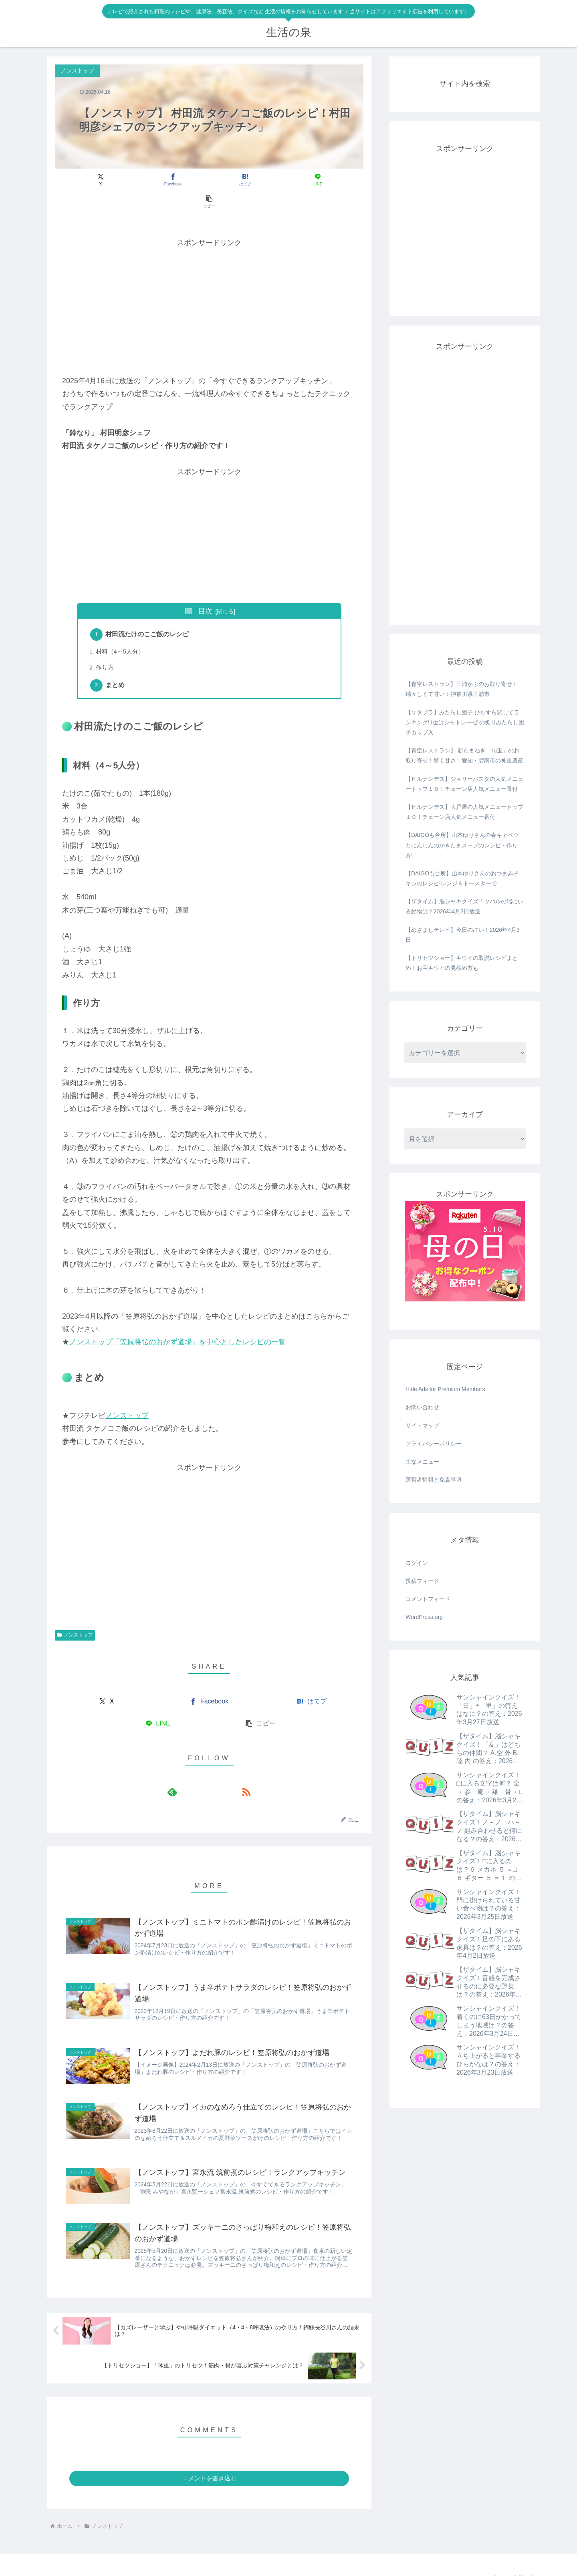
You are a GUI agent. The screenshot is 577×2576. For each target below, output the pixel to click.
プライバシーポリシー (434, 1443)
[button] (312, 180)
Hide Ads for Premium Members (445, 1389)
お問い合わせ (422, 1407)
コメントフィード (428, 1599)
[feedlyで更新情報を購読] (200, 1772)
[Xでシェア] (105, 180)
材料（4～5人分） (121, 630)
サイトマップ (422, 1425)
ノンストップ (127, 1396)
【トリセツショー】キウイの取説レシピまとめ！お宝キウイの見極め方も (462, 963)
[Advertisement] (209, 283)
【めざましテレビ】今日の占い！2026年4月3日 (463, 935)
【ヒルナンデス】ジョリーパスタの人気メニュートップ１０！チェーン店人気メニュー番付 (464, 784)
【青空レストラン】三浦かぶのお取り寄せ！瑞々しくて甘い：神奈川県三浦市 (462, 689)
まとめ (116, 665)
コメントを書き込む (209, 2464)
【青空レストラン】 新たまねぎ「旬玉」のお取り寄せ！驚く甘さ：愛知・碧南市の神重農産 (464, 755)
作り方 (106, 647)
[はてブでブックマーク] (209, 180)
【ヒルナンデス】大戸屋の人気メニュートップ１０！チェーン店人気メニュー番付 (464, 812)
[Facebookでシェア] (157, 180)
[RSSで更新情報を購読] (218, 1772)
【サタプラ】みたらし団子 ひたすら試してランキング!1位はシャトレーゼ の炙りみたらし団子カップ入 (465, 722)
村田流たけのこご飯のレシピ (148, 613)
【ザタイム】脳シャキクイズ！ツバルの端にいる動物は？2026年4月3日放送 (464, 906)
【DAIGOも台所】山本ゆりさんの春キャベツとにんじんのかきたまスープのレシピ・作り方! (462, 845)
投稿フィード (422, 1581)
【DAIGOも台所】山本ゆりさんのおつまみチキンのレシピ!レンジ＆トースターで (462, 878)
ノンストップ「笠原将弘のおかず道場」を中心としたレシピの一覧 (177, 1322)
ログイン (417, 1563)
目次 (205, 589)
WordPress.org (424, 1617)
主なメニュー (422, 1461)
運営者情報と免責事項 (434, 1479)
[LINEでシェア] (261, 180)
